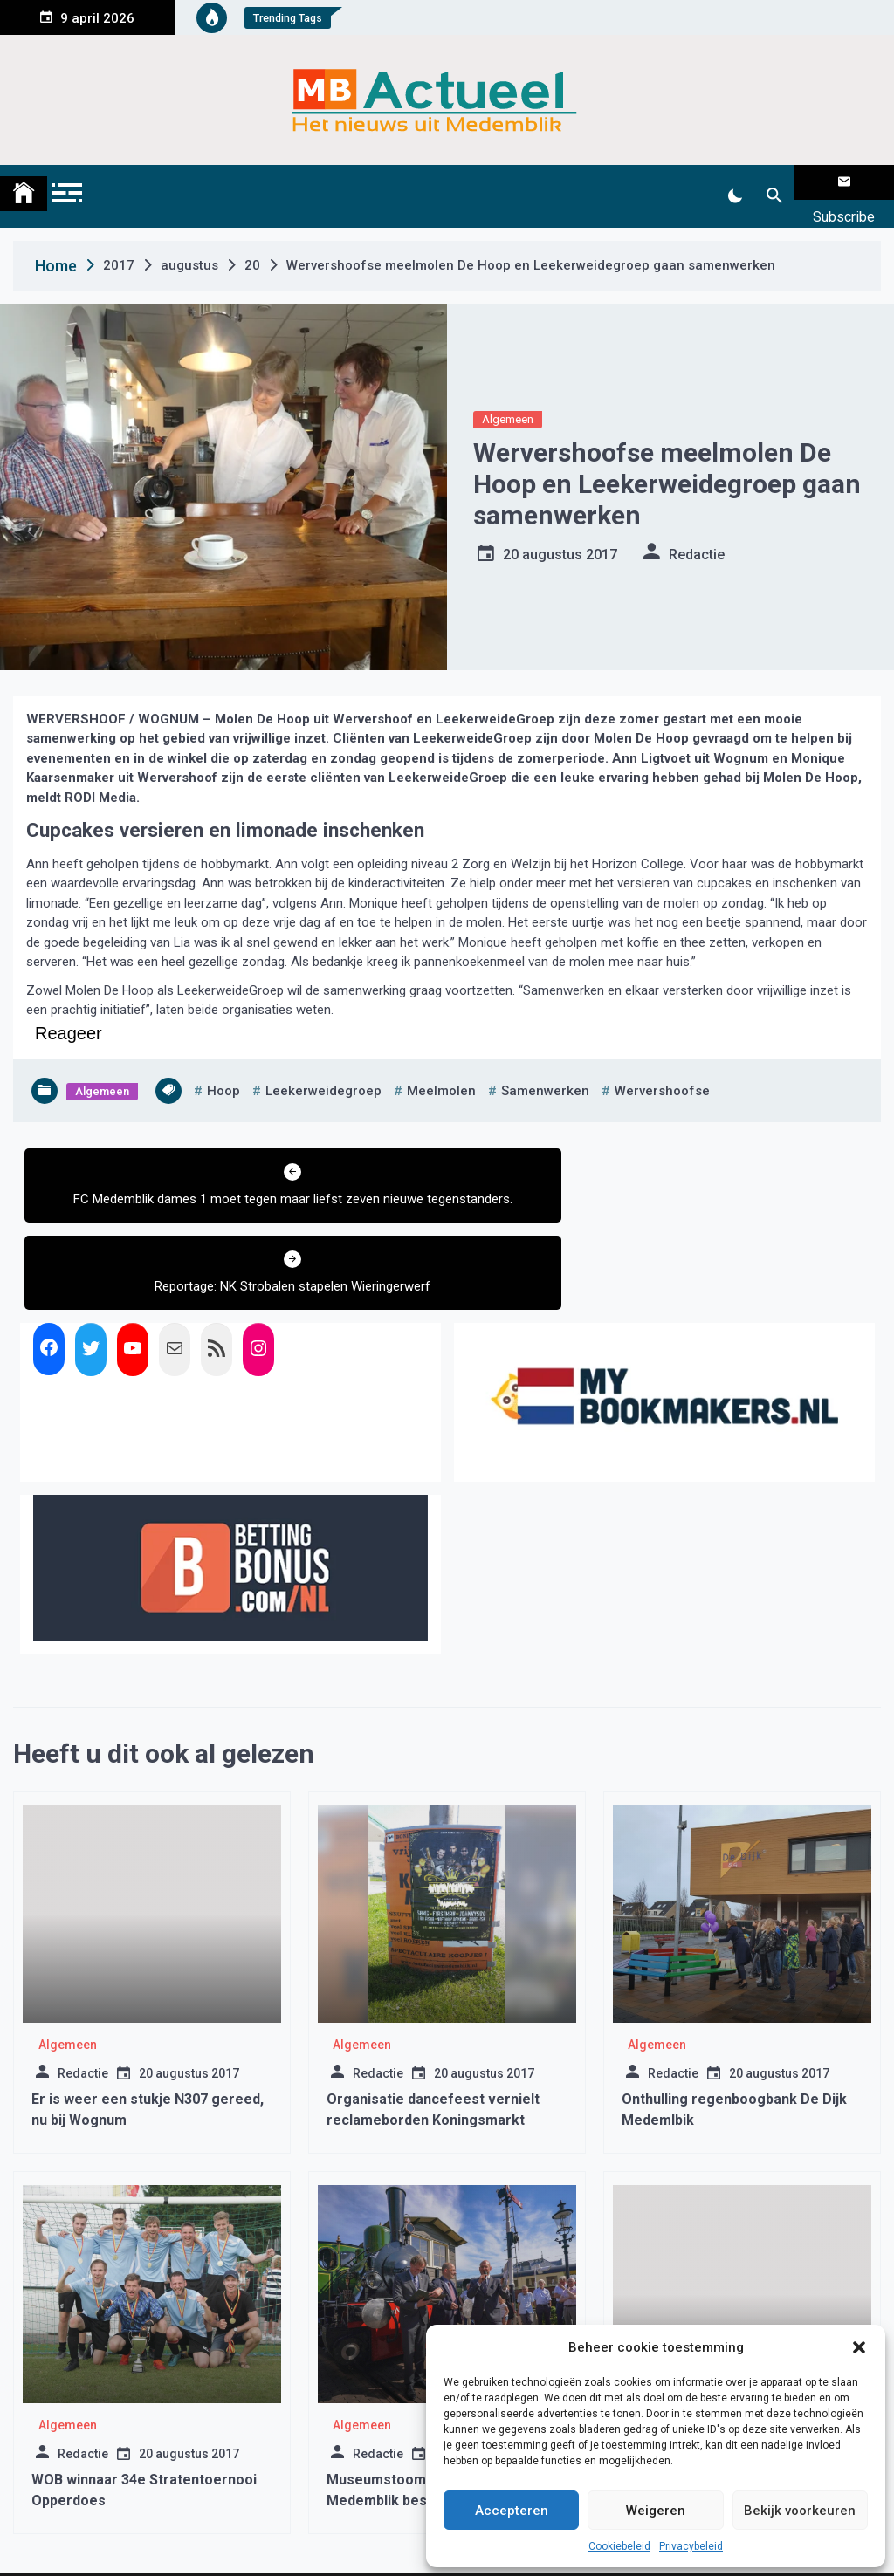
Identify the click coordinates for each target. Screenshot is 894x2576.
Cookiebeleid (619, 2546)
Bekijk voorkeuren (800, 2510)
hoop (223, 1069)
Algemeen (507, 397)
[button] (859, 2347)
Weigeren (655, 2510)
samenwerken (545, 1069)
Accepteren (511, 2510)
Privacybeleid (691, 2546)
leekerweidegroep (323, 1069)
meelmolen (441, 1069)
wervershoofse (662, 1069)
